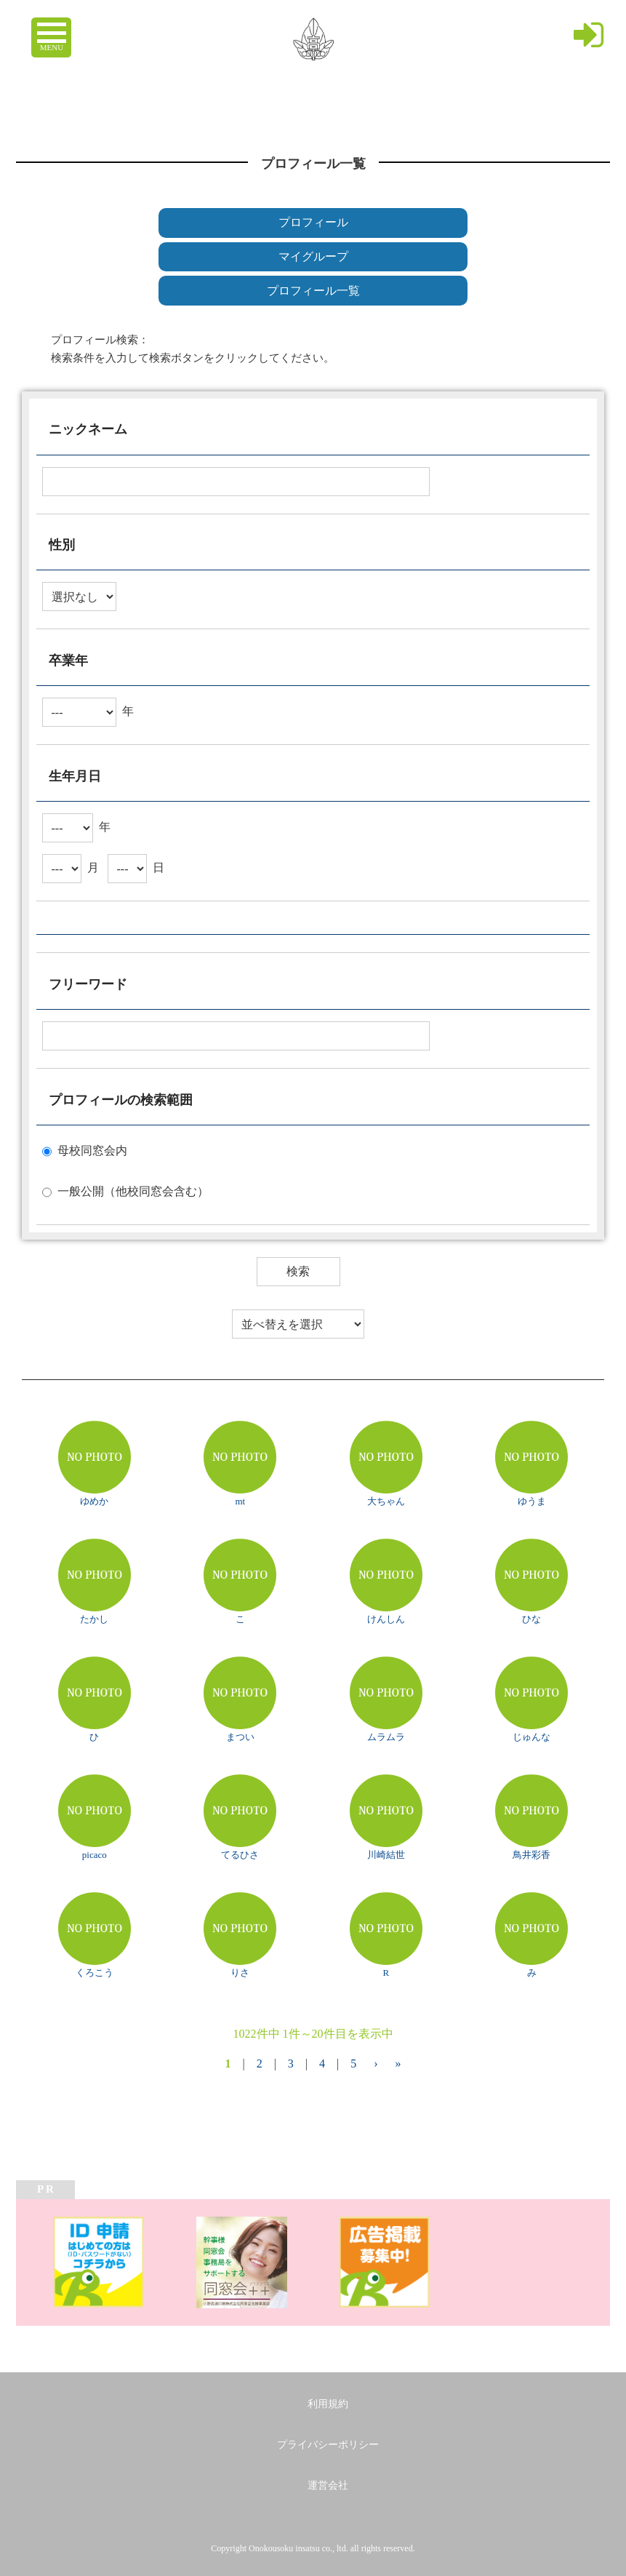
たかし (94, 1619)
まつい (240, 1736)
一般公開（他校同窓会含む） (133, 1191)
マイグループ (313, 256)
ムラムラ (386, 1736)
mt (240, 1501)
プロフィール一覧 (313, 290)
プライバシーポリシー (328, 2444)
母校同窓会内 (92, 1150)
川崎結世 (386, 1854)
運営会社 (328, 2485)
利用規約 (328, 2403)
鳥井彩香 (531, 1854)
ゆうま (532, 1501)
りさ (239, 1972)
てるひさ (240, 1854)
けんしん (386, 1619)
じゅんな (531, 1736)
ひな (531, 1619)
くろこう (94, 1972)
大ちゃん (386, 1501)
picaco (94, 1854)
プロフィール (313, 222)
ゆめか (94, 1501)
